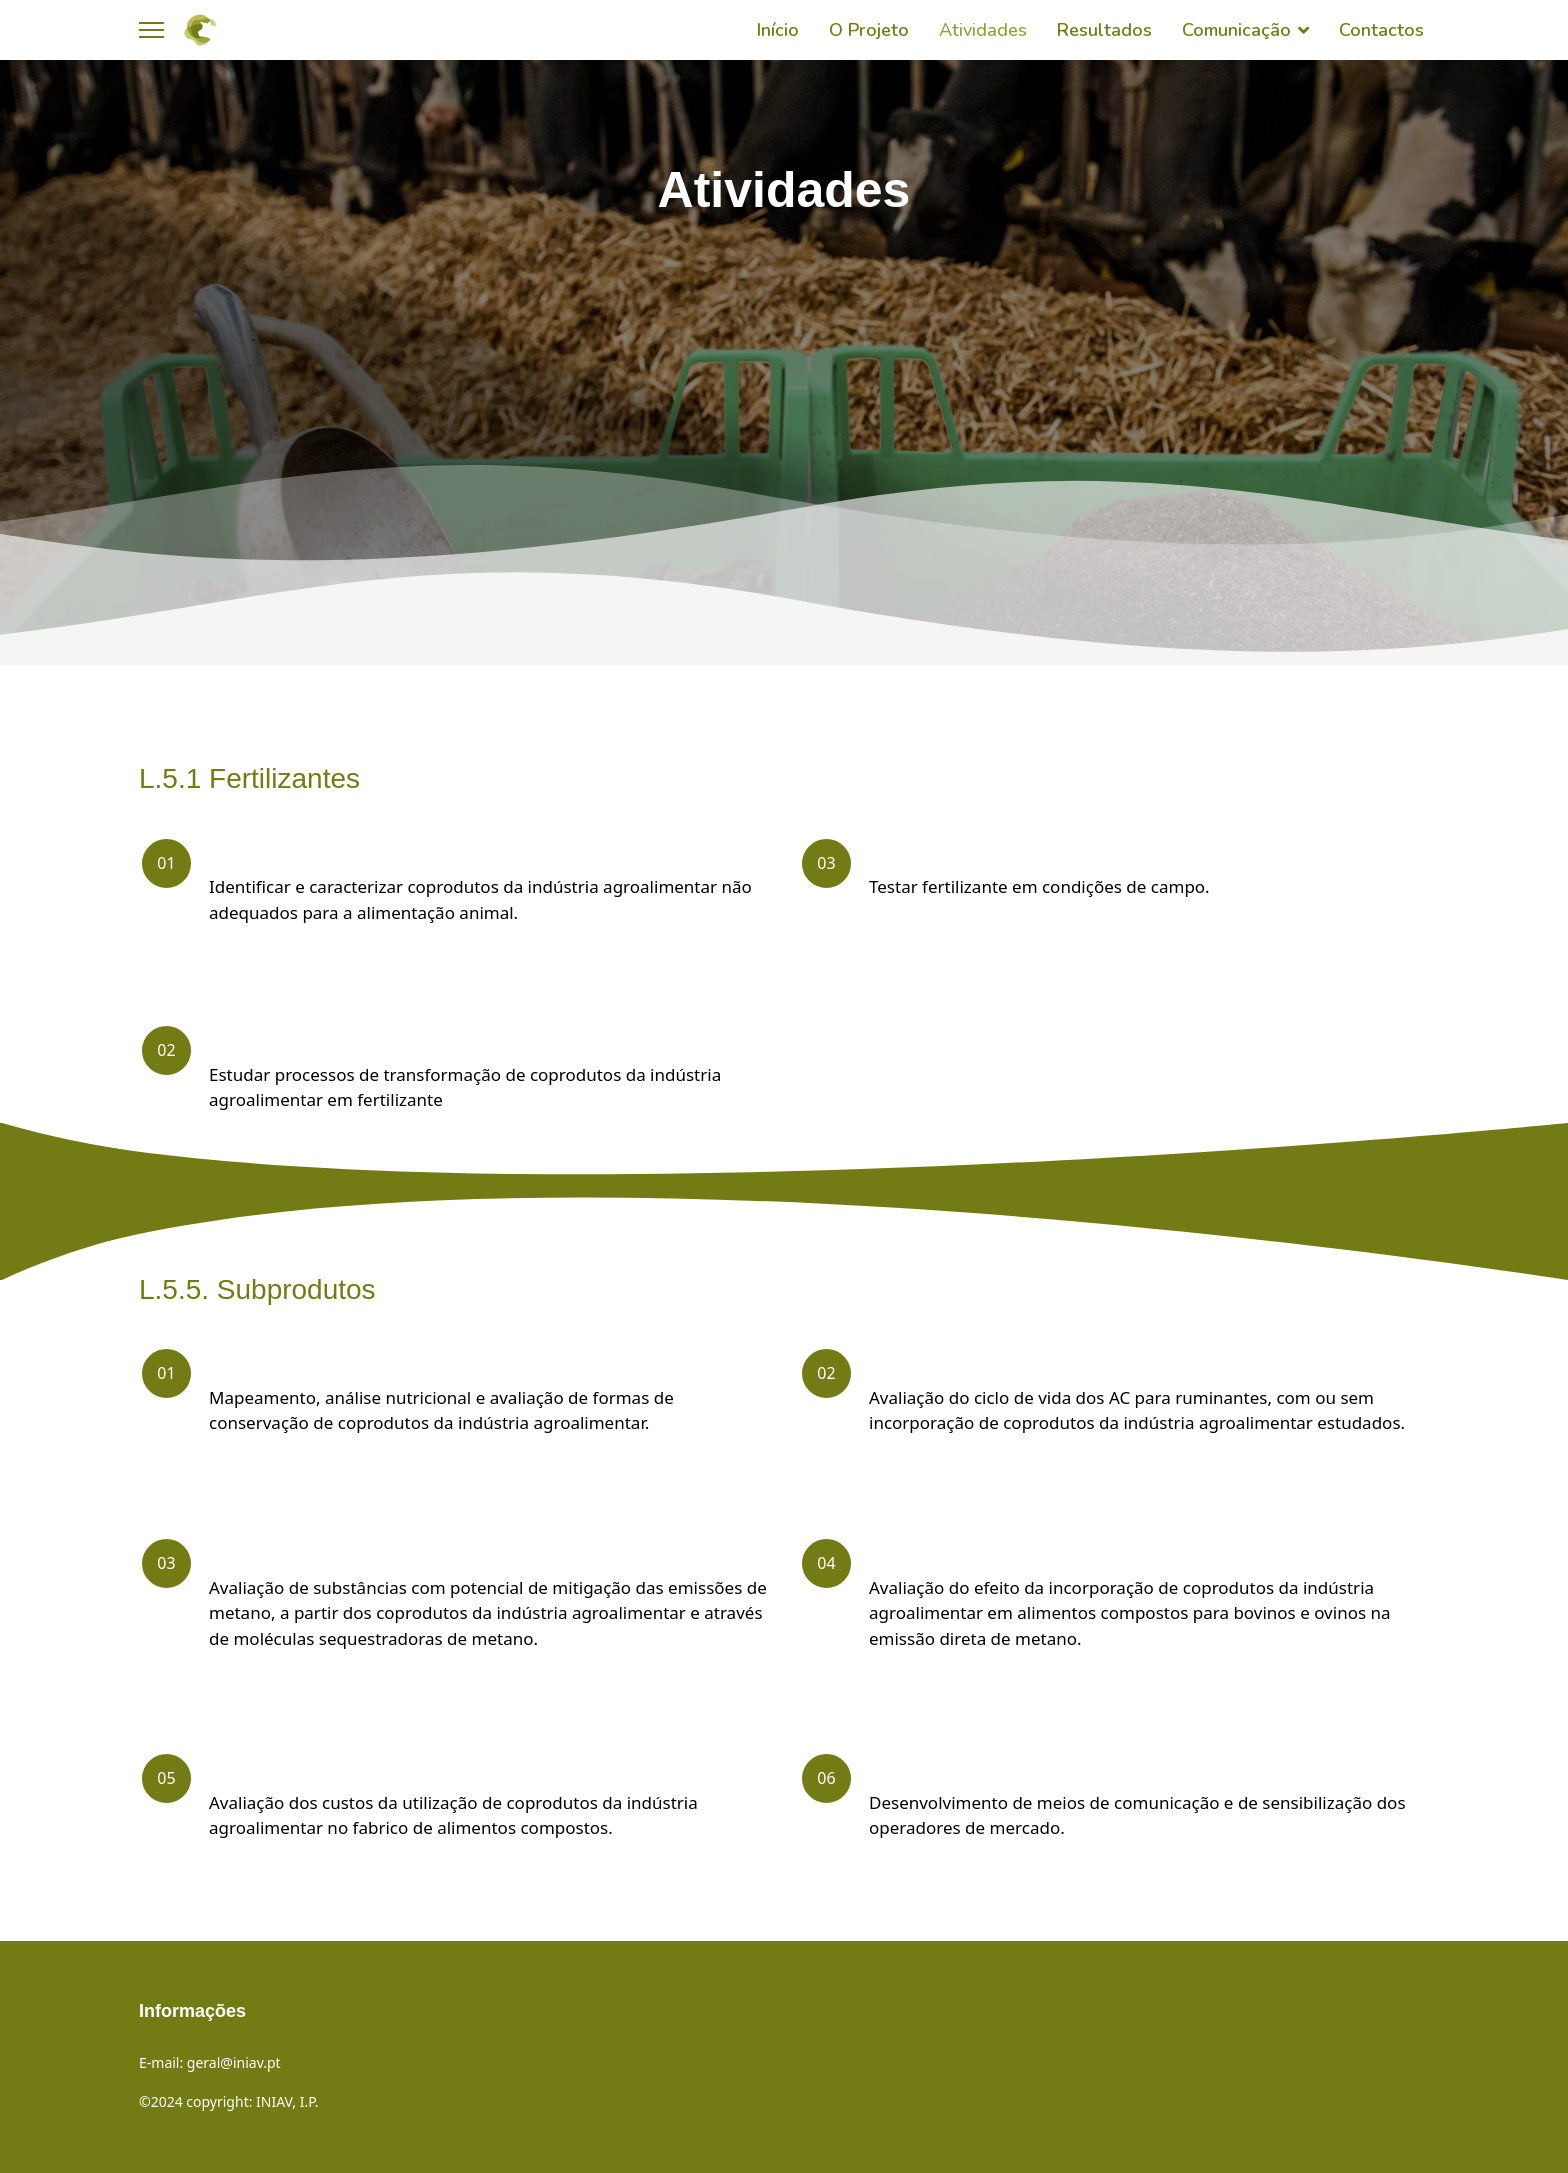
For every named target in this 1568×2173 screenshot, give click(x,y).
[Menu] (151, 30)
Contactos (1381, 30)
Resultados (1104, 30)
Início (778, 30)
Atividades (983, 30)
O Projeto (869, 30)
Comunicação (1236, 30)
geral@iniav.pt (234, 2062)
